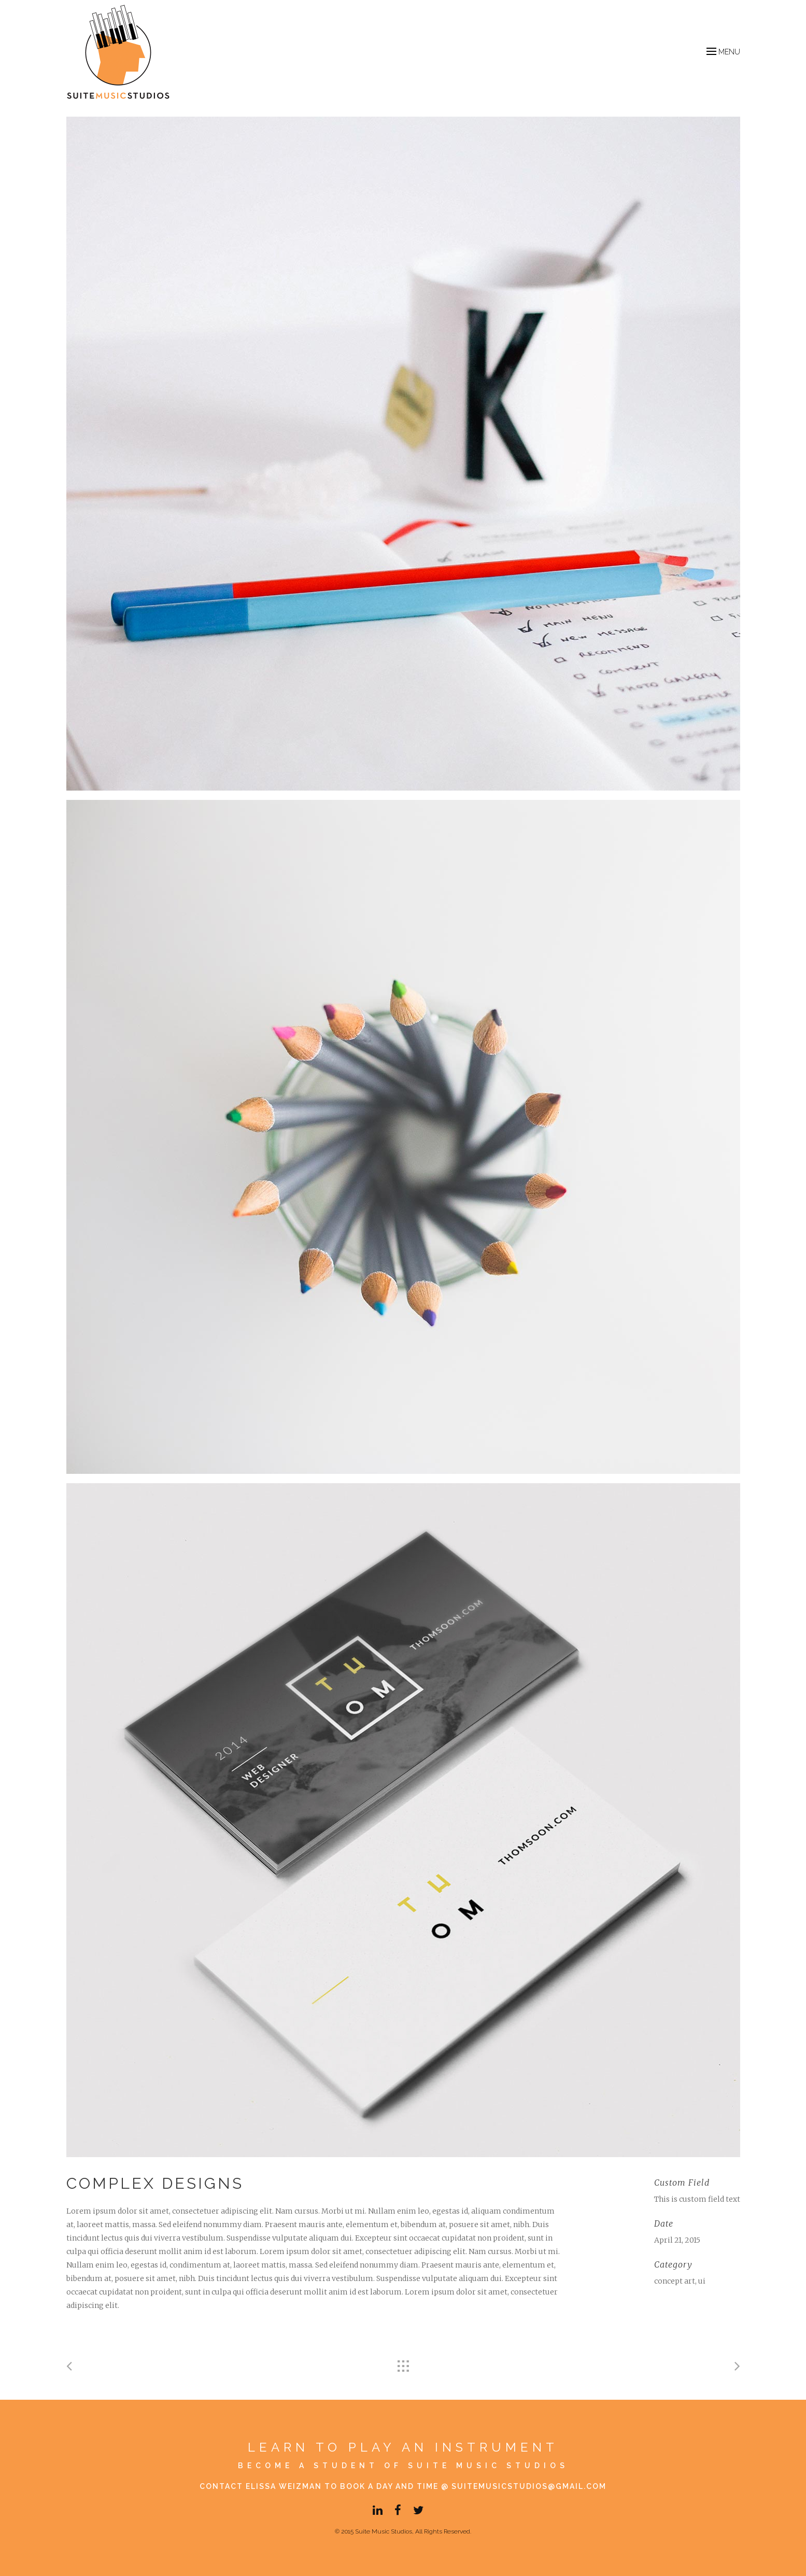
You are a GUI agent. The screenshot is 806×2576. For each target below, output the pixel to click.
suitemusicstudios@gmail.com (528, 2486)
